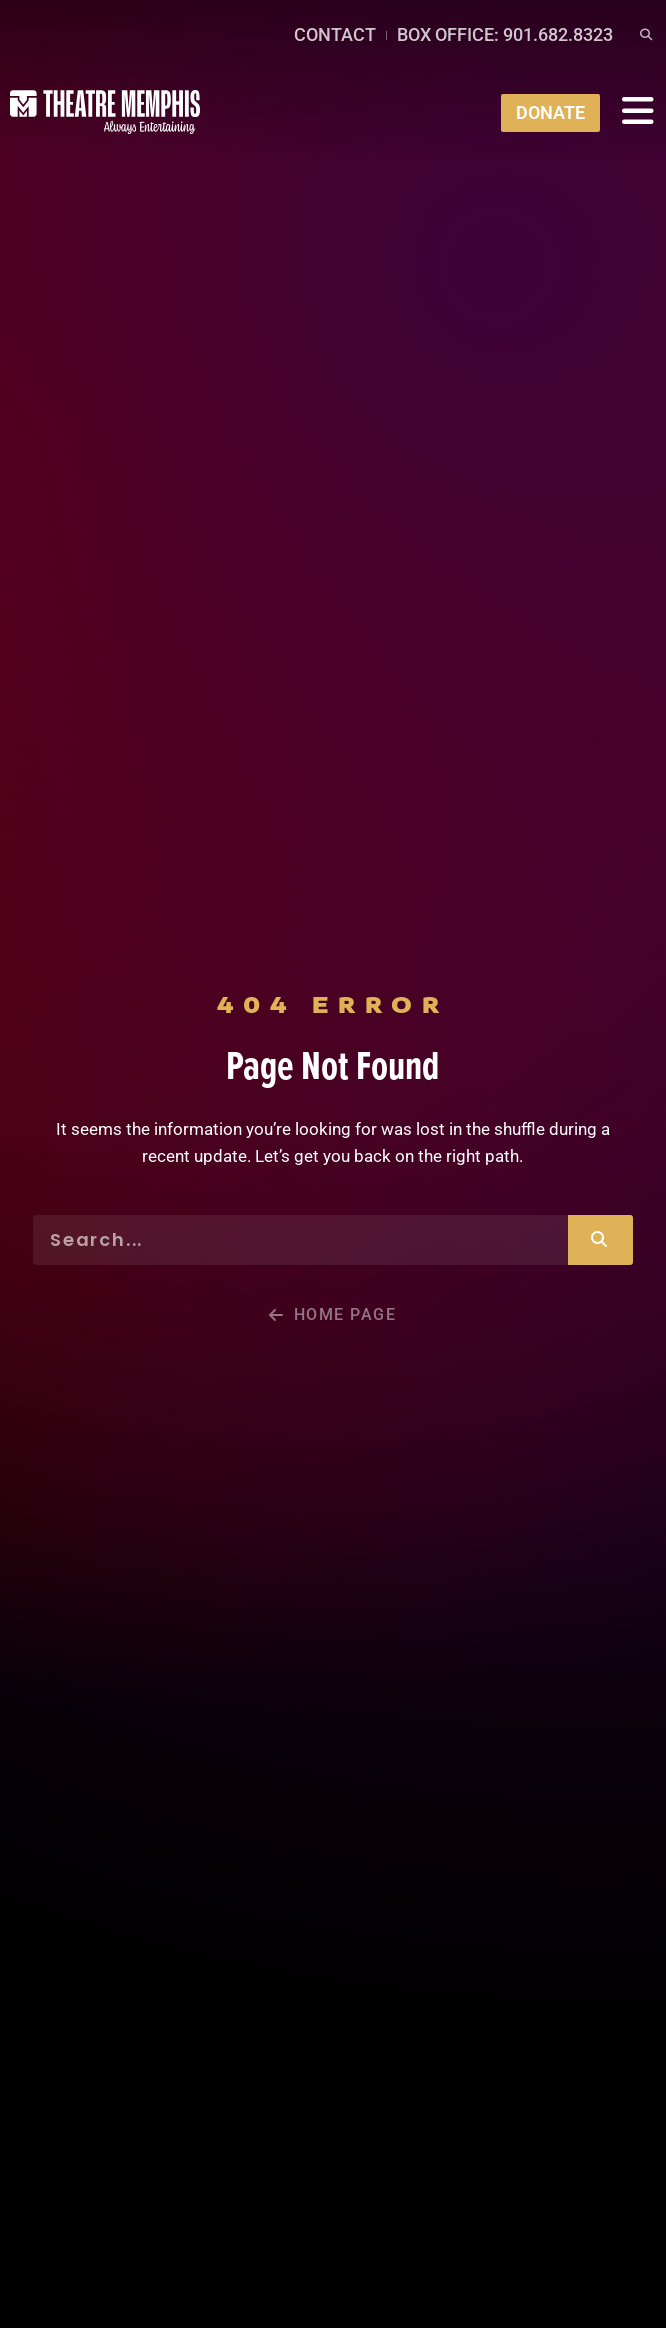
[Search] (600, 1240)
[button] (645, 35)
